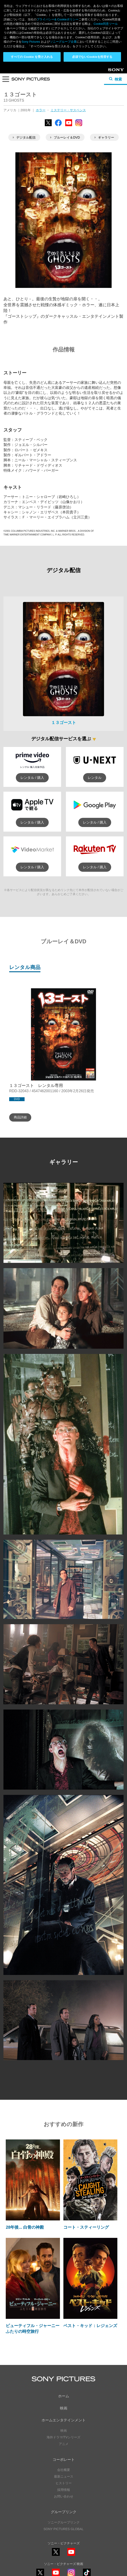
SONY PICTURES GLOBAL (63, 2463)
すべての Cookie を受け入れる (32, 56)
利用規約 (63, 2557)
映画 (63, 2343)
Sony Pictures (31, 41)
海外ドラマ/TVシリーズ (64, 2372)
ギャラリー (104, 72)
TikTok (79, 2531)
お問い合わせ (63, 2431)
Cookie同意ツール (64, 2562)
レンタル (95, 712)
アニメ (63, 2378)
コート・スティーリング (86, 2162)
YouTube (64, 2531)
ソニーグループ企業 (63, 41)
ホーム (63, 2331)
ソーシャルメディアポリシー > (63, 2540)
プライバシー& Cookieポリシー (58, 19)
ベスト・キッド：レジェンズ (90, 2260)
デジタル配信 (24, 72)
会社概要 (63, 2404)
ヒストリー (64, 2418)
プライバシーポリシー (64, 2553)
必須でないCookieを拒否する (92, 56)
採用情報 (63, 2424)
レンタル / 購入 (32, 712)
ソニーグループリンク (64, 2457)
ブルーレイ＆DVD (65, 72)
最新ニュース (63, 2411)
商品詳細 (20, 1052)
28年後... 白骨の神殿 (25, 2162)
